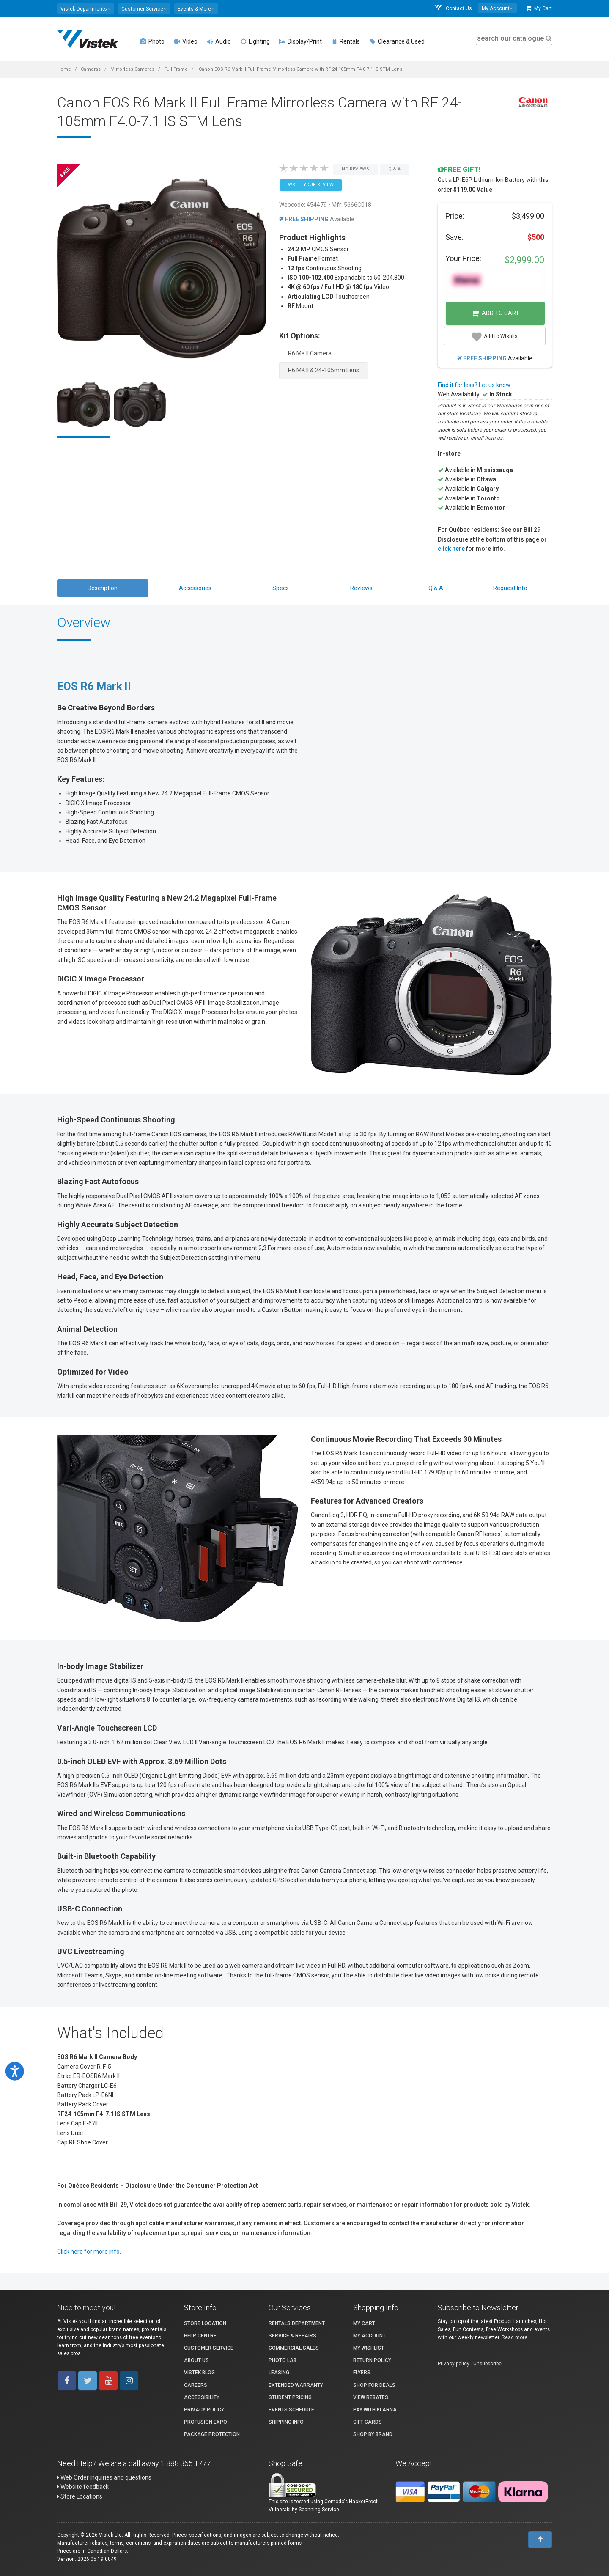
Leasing (279, 2372)
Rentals (345, 41)
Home (64, 69)
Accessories (195, 588)
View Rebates (370, 2397)
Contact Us (453, 8)
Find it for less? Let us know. (474, 385)
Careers (195, 2385)
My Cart (539, 8)
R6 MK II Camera (310, 353)
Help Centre (200, 2336)
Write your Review (311, 184)
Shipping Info (286, 2422)
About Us (196, 2360)
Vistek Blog (199, 2372)
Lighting (255, 41)
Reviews (361, 588)
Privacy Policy (204, 2410)
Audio (219, 41)
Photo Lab (282, 2360)
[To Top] (540, 2539)
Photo (152, 41)
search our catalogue (513, 38)
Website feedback (83, 2486)
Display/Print (300, 41)
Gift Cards (367, 2422)
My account (369, 2336)
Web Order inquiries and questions (104, 2477)
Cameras (91, 69)
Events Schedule (291, 2410)
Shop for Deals (374, 2385)
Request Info (510, 588)
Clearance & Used (397, 41)
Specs (280, 588)
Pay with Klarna (375, 2410)
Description (103, 588)
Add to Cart (495, 313)
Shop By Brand (372, 2434)
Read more (514, 2337)
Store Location (205, 2323)
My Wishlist (368, 2348)
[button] (85, 8)
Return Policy (372, 2360)
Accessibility (201, 2397)
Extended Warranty (296, 2385)
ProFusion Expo (205, 2422)
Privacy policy (453, 2364)
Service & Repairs (292, 2336)
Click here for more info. (89, 2251)
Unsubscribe (487, 2364)
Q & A (435, 588)
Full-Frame (176, 69)
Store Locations (79, 2496)
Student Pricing (290, 2397)
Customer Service (208, 2348)
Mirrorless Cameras (132, 69)
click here (451, 548)
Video (186, 41)
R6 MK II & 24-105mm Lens (323, 370)
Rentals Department (297, 2323)
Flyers (361, 2372)
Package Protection (212, 2434)
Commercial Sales (294, 2348)
